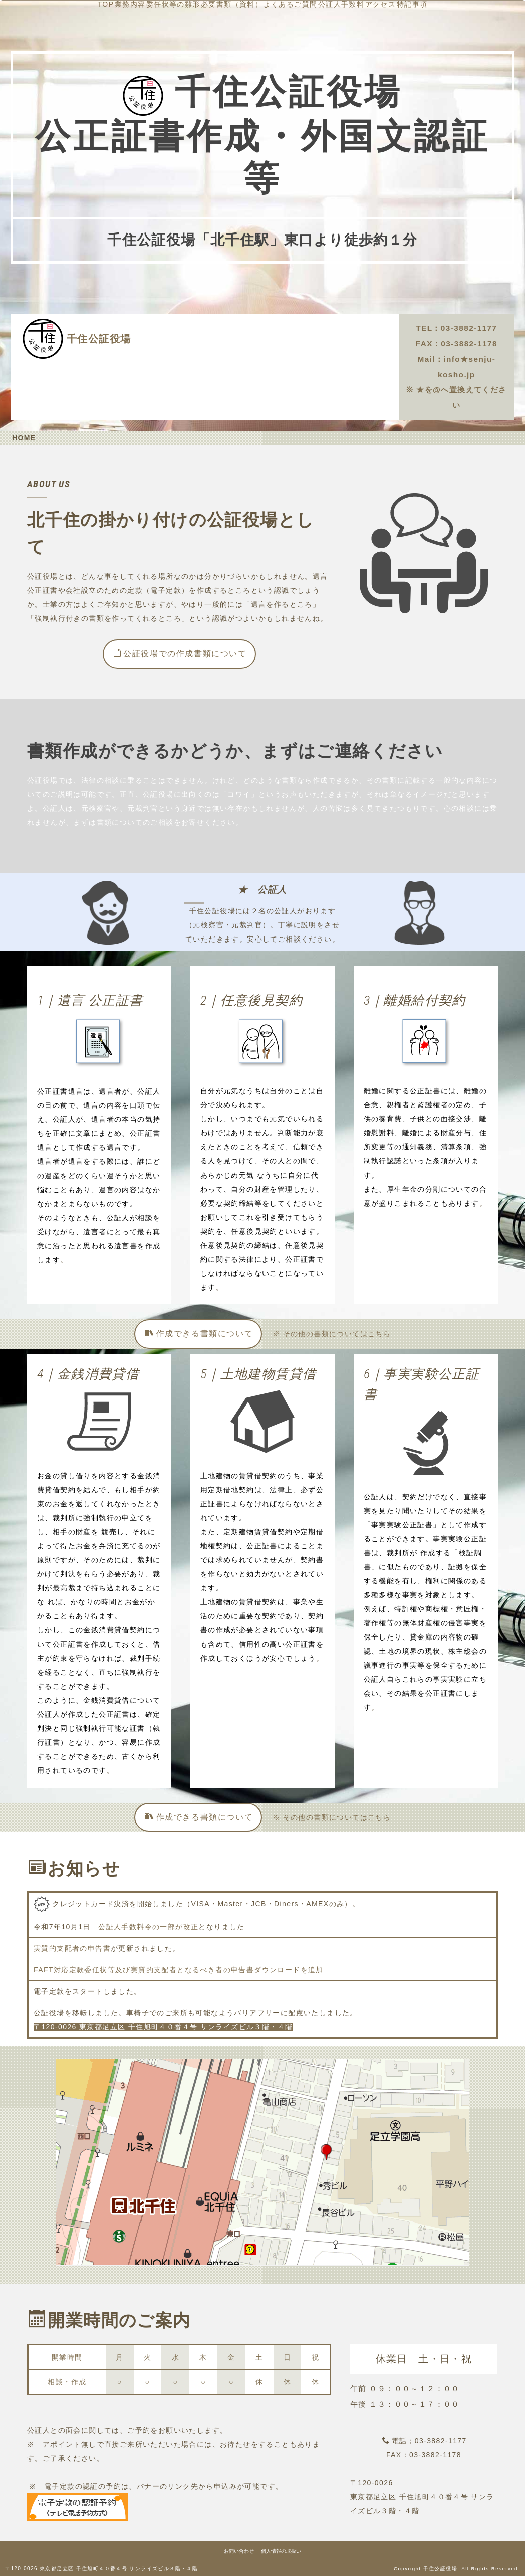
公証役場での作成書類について (180, 652)
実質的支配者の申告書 (72, 1948)
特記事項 (292, 354)
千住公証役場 (99, 338)
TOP (211, 327)
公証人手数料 (343, 340)
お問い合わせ (239, 2550)
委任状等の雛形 (309, 327)
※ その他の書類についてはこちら (332, 1333)
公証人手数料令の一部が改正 (148, 1926)
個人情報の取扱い (281, 2550)
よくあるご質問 (277, 340)
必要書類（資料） (203, 340)
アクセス (245, 354)
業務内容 (250, 327)
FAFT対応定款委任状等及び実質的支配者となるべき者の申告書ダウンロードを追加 (179, 1969)
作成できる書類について (199, 1332)
